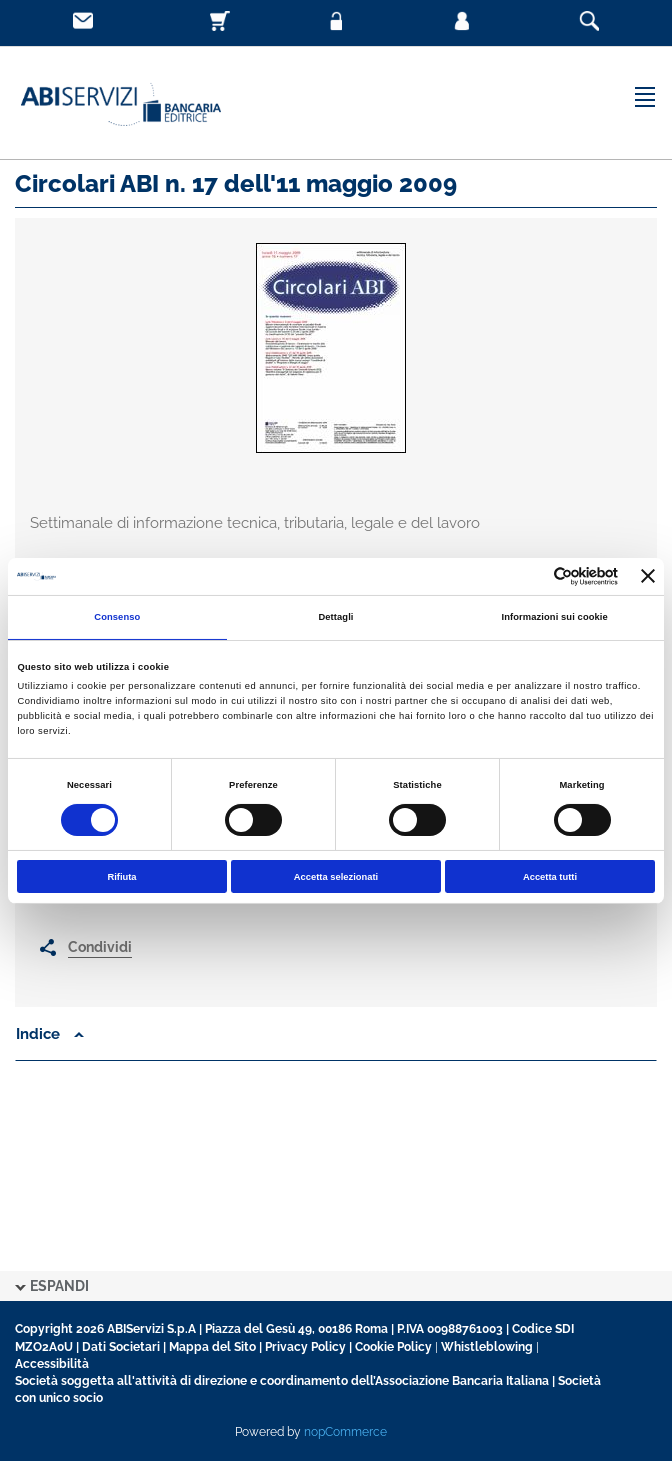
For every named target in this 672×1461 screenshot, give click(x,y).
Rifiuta (121, 877)
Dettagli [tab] (335, 617)
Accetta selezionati (336, 877)
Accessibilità (52, 1364)
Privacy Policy (305, 1347)
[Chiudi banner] (648, 576)
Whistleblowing (487, 1347)
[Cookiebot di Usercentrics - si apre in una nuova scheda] (530, 576)
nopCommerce (345, 1432)
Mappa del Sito (212, 1347)
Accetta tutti (550, 877)
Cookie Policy (393, 1347)
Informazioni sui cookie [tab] (555, 617)
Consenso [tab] (117, 617)
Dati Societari (121, 1347)
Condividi (100, 947)
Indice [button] (50, 1034)
